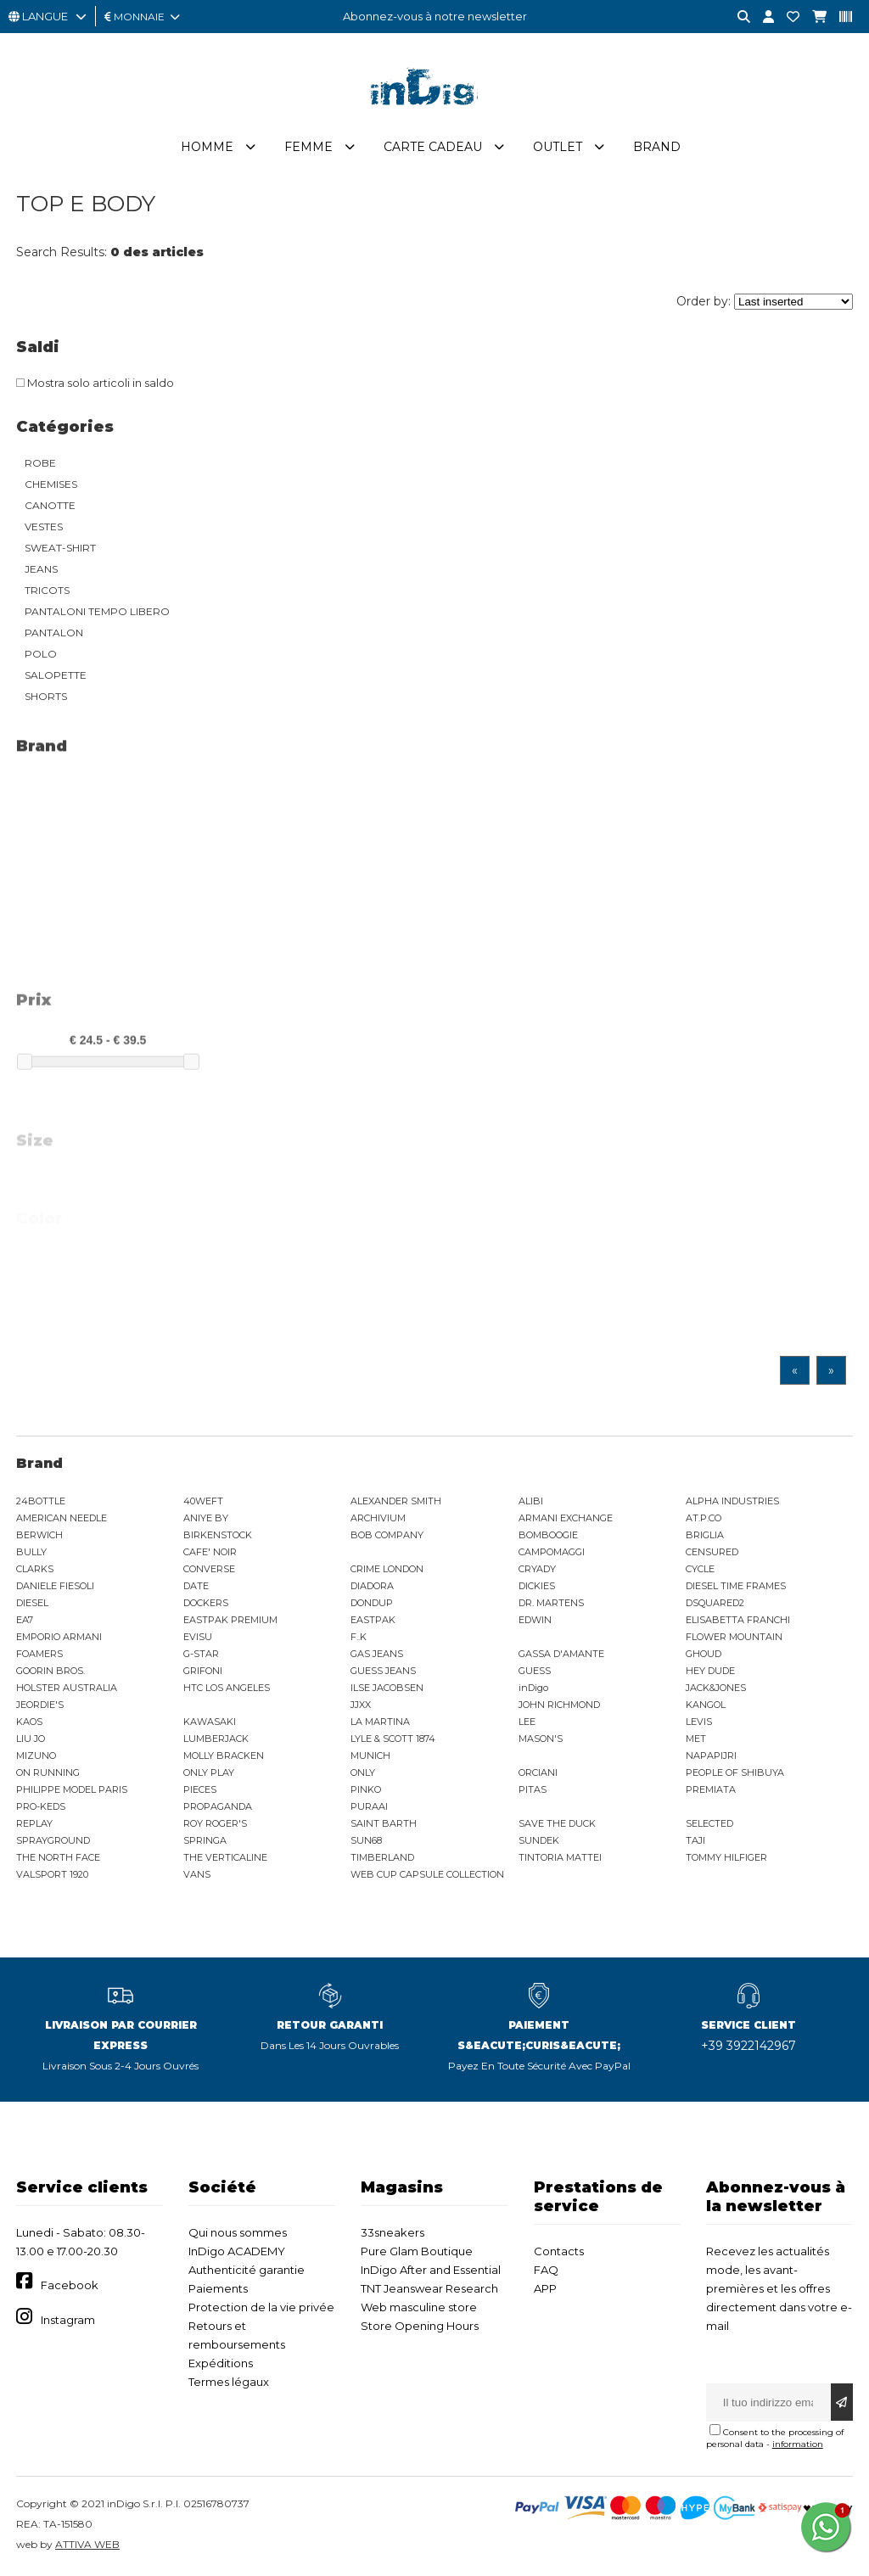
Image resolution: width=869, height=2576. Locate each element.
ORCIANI (538, 1772)
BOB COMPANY (386, 1535)
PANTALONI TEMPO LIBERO (97, 611)
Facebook (69, 2285)
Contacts (559, 2251)
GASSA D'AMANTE (561, 1654)
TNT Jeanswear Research (429, 2288)
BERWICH (39, 1535)
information (797, 2444)
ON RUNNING (48, 1772)
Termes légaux (228, 2381)
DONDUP (371, 1603)
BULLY (31, 1552)
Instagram (68, 2320)
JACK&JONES (716, 1688)
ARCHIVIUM (378, 1518)
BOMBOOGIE (548, 1535)
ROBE (40, 462)
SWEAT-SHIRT (60, 547)
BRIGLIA (705, 1535)
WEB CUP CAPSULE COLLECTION (427, 1874)
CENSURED (712, 1552)
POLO (41, 653)
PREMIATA (711, 1789)
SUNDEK (539, 1840)
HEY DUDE (710, 1671)
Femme (308, 146)
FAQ (546, 2269)
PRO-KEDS (40, 1806)
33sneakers (392, 2232)
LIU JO (30, 1738)
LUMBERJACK (216, 1738)
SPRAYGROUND (53, 1840)
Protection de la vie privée (261, 2307)
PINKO (365, 1789)
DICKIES (537, 1586)
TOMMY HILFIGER (726, 1857)
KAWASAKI (209, 1722)
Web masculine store (419, 2307)
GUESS (535, 1671)
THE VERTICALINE (225, 1857)
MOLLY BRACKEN (223, 1755)
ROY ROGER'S (215, 1823)
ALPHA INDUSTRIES (732, 1501)
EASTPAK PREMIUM (230, 1620)
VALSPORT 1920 (52, 1874)
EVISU (197, 1637)
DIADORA (372, 1586)
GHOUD (703, 1654)
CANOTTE (50, 505)
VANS (196, 1874)
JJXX (360, 1705)
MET (696, 1738)
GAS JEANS (376, 1654)
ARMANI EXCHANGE (566, 1518)
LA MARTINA (380, 1722)
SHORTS (46, 696)
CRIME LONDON (386, 1569)
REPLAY (34, 1823)
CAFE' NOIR (210, 1552)
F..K (358, 1637)
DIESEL (32, 1603)
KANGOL (706, 1705)
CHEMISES (51, 484)
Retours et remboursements (236, 2335)
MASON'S (541, 1738)
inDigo (533, 1688)
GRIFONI (202, 1671)
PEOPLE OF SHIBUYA (735, 1772)
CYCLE (700, 1569)
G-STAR (201, 1654)
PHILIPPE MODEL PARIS (71, 1789)
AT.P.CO (703, 1518)
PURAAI (369, 1806)
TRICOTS (47, 590)
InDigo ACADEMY (236, 2251)
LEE (527, 1722)
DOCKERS (205, 1603)
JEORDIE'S (40, 1705)
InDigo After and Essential (431, 2269)
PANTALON (54, 632)
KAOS (29, 1722)
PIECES (199, 1789)
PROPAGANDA (217, 1806)
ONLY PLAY (208, 1772)
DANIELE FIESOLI (55, 1586)
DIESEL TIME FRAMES (736, 1586)
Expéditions (220, 2363)
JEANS (41, 569)
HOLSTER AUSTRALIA (66, 1688)
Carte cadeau (433, 146)
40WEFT (203, 1501)
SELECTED (709, 1823)
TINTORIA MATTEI (560, 1857)
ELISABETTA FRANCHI (738, 1620)
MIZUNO (36, 1755)
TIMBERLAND (382, 1857)
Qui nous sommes (237, 2232)
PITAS (533, 1789)
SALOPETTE (56, 675)
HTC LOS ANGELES (226, 1688)
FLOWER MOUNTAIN (734, 1637)
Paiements (218, 2288)
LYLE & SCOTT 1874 (392, 1738)
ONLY (362, 1772)
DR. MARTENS (551, 1603)
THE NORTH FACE (58, 1857)
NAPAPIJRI (711, 1755)
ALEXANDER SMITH (395, 1501)
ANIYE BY (205, 1518)
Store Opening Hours (420, 2325)
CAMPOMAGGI (552, 1552)
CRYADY (537, 1569)
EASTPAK (372, 1620)
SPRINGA (205, 1840)
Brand (657, 146)
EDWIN (535, 1620)
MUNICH (370, 1755)
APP (545, 2288)
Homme (207, 146)
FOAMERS (39, 1654)
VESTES (44, 526)
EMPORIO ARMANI (59, 1637)
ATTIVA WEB (87, 2544)
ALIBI (531, 1501)
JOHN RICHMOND (559, 1705)
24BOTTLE (40, 1501)
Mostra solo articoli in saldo (95, 382)
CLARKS (34, 1569)
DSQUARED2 (715, 1603)
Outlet (557, 146)
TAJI (695, 1840)
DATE (196, 1586)
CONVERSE (209, 1569)
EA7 (24, 1620)
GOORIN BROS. (50, 1671)
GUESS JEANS (383, 1671)
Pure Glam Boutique (417, 2251)
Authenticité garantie (246, 2269)
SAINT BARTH (383, 1823)
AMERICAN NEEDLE (61, 1518)
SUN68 (366, 1840)
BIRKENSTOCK (217, 1535)
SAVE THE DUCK (557, 1823)
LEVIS (699, 1722)
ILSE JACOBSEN (386, 1688)
